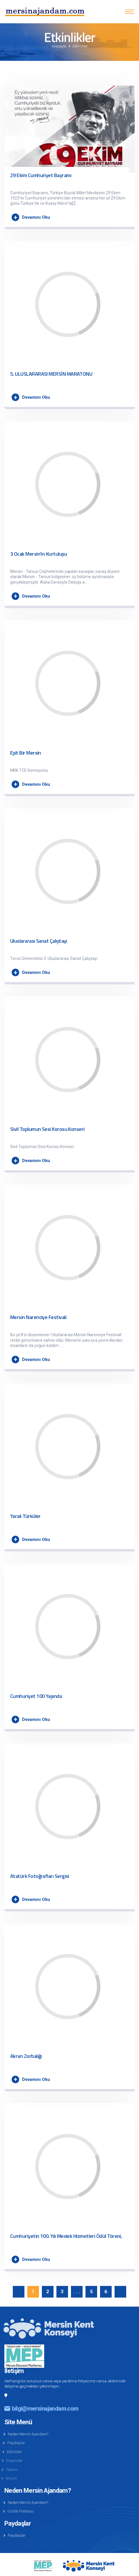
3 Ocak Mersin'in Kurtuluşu (38, 554)
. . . (76, 2290)
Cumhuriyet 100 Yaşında (36, 1696)
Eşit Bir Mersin (25, 753)
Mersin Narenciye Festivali (38, 1317)
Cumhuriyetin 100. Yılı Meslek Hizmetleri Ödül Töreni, (66, 2236)
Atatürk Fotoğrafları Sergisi (39, 1876)
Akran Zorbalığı (26, 2056)
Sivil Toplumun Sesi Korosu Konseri (47, 1129)
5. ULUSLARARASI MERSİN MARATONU (51, 374)
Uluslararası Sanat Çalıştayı (38, 941)
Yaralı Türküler (25, 1516)
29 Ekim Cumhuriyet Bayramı (40, 175)
